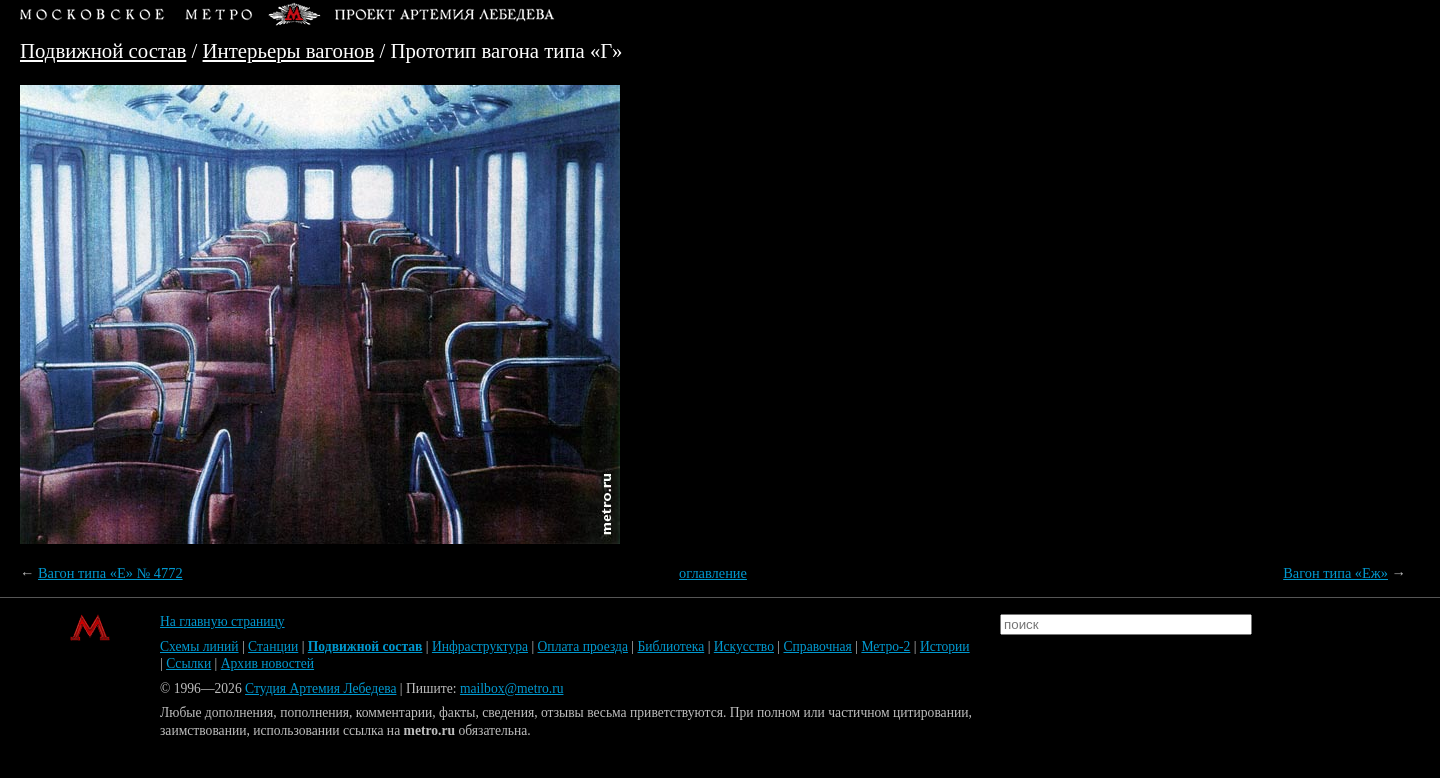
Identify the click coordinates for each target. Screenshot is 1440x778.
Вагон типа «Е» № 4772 (110, 573)
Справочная (818, 646)
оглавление (713, 573)
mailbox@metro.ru (512, 688)
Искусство (744, 646)
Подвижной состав (103, 50)
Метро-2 (885, 646)
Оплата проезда (583, 646)
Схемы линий (199, 646)
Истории (945, 646)
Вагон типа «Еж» (1335, 573)
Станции (273, 646)
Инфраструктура (480, 646)
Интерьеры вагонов (289, 50)
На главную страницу (222, 621)
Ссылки (188, 663)
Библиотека (670, 646)
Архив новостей (267, 663)
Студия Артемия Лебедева (320, 688)
